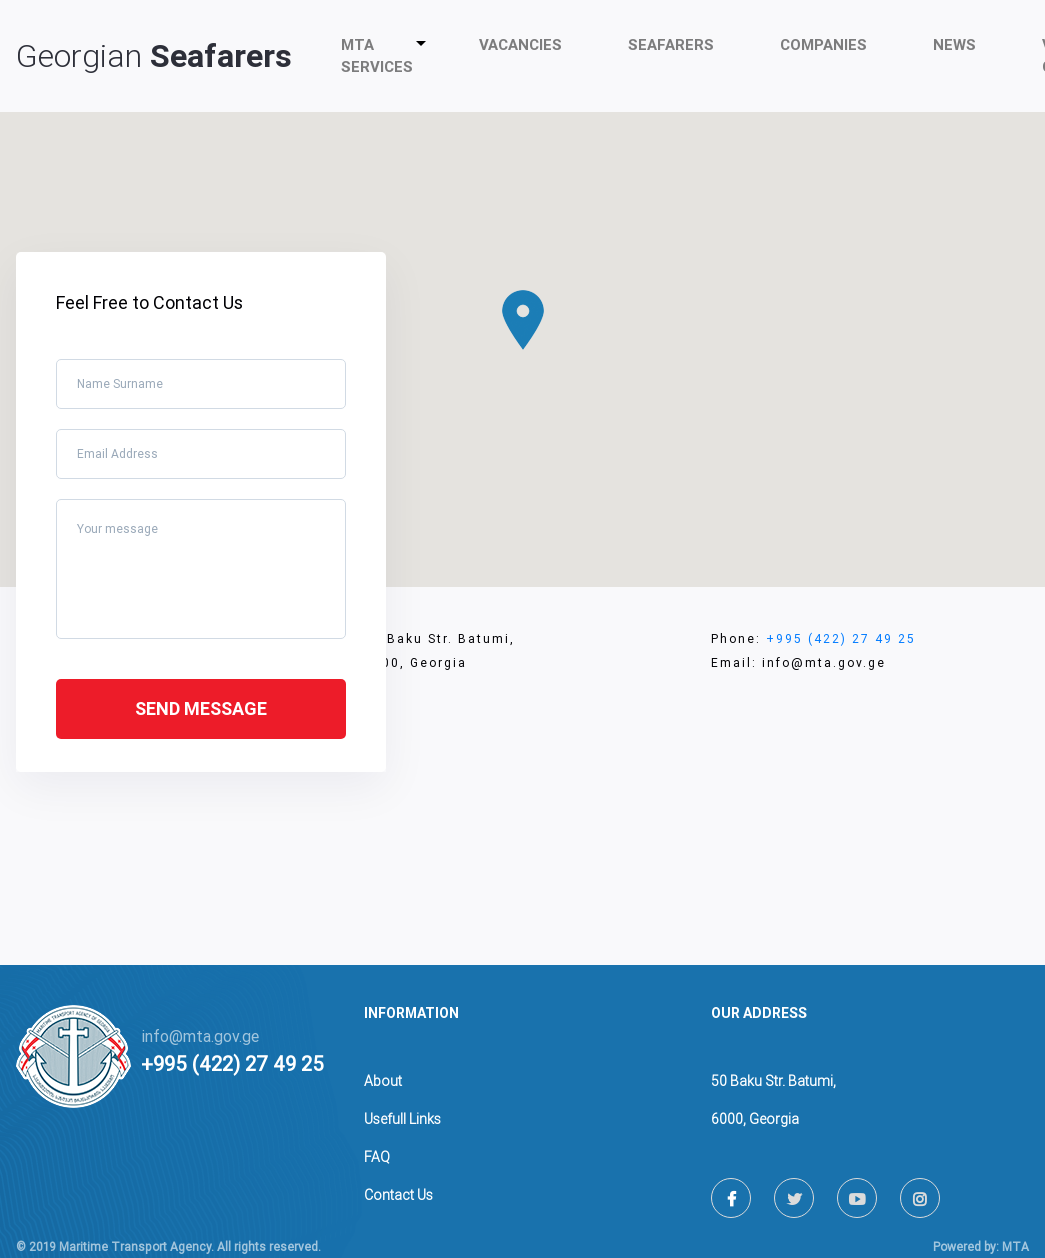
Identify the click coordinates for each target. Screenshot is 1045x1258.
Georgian (154, 56)
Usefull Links (402, 1119)
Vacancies (520, 45)
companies (823, 45)
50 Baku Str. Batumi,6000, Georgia (773, 1100)
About (383, 1081)
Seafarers (671, 45)
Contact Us (398, 1195)
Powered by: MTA (981, 1247)
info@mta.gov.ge (200, 1036)
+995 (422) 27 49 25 (841, 639)
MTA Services (381, 56)
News (954, 45)
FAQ (377, 1157)
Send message (201, 708)
